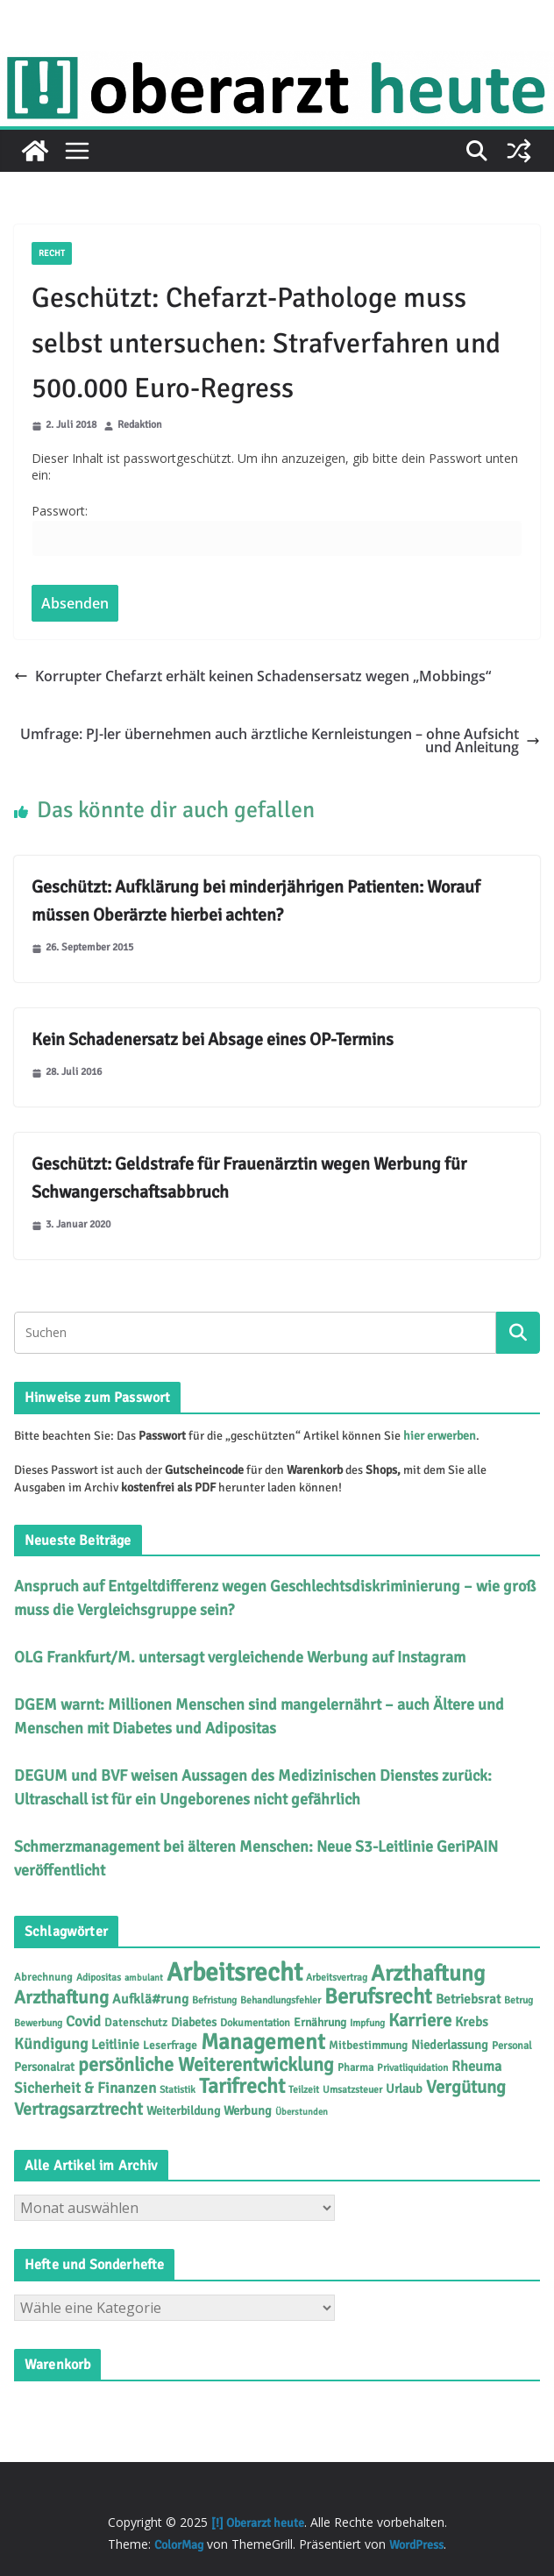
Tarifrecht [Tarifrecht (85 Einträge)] (242, 2086)
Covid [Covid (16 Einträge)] (83, 2021)
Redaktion (139, 426)
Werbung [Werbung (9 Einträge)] (248, 2110)
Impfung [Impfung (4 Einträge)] (367, 2023)
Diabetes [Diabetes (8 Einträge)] (194, 2022)
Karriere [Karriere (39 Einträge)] (419, 2021)
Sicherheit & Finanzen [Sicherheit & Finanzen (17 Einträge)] (85, 2088)
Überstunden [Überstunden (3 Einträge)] (301, 2111)
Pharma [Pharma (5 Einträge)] (355, 2067)
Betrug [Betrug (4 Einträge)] (518, 2000)
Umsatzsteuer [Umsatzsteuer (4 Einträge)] (352, 2089)
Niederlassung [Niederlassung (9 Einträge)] (449, 2045)
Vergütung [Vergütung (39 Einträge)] (466, 2087)
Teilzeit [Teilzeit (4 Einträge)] (303, 2089)
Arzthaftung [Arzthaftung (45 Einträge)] (61, 1997)
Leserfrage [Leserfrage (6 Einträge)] (170, 2046)
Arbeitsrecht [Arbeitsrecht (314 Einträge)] (234, 1972)
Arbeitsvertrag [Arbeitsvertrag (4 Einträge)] (336, 1977)
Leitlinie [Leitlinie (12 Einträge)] (115, 2044)
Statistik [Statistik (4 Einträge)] (177, 2089)
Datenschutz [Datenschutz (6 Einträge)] (135, 2023)
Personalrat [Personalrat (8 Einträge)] (44, 2067)
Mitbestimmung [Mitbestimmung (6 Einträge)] (368, 2046)
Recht (52, 253)
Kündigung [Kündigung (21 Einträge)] (51, 2043)
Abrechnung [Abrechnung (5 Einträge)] (43, 1977)
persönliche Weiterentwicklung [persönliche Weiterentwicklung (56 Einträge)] (206, 2064)
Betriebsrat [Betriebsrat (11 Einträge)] (468, 1999)
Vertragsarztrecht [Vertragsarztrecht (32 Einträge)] (78, 2109)
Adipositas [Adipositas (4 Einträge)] (98, 1977)
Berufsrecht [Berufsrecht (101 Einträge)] (378, 1996)
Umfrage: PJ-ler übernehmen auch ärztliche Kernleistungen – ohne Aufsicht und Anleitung (280, 740)
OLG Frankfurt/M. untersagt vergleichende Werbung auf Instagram (239, 1657)
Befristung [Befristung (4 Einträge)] (214, 2000)
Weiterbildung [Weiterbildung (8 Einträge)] (183, 2110)
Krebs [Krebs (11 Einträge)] (471, 2022)
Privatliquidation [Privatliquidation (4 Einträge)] (412, 2067)
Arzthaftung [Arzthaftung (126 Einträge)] (428, 1973)
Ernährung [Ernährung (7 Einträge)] (320, 2022)
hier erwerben (439, 1435)
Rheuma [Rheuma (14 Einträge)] (476, 2066)
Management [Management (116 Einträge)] (263, 2041)
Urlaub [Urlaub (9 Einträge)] (404, 2088)
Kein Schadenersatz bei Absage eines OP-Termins (213, 1039)
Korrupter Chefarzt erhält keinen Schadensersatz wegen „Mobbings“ (252, 676)
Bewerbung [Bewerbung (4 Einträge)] (38, 2023)
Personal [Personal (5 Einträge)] (512, 2046)
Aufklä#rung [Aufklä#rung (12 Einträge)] (150, 1999)
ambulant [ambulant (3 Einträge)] (143, 1977)
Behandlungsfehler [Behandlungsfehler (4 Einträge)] (280, 2000)
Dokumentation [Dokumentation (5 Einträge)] (255, 2023)
